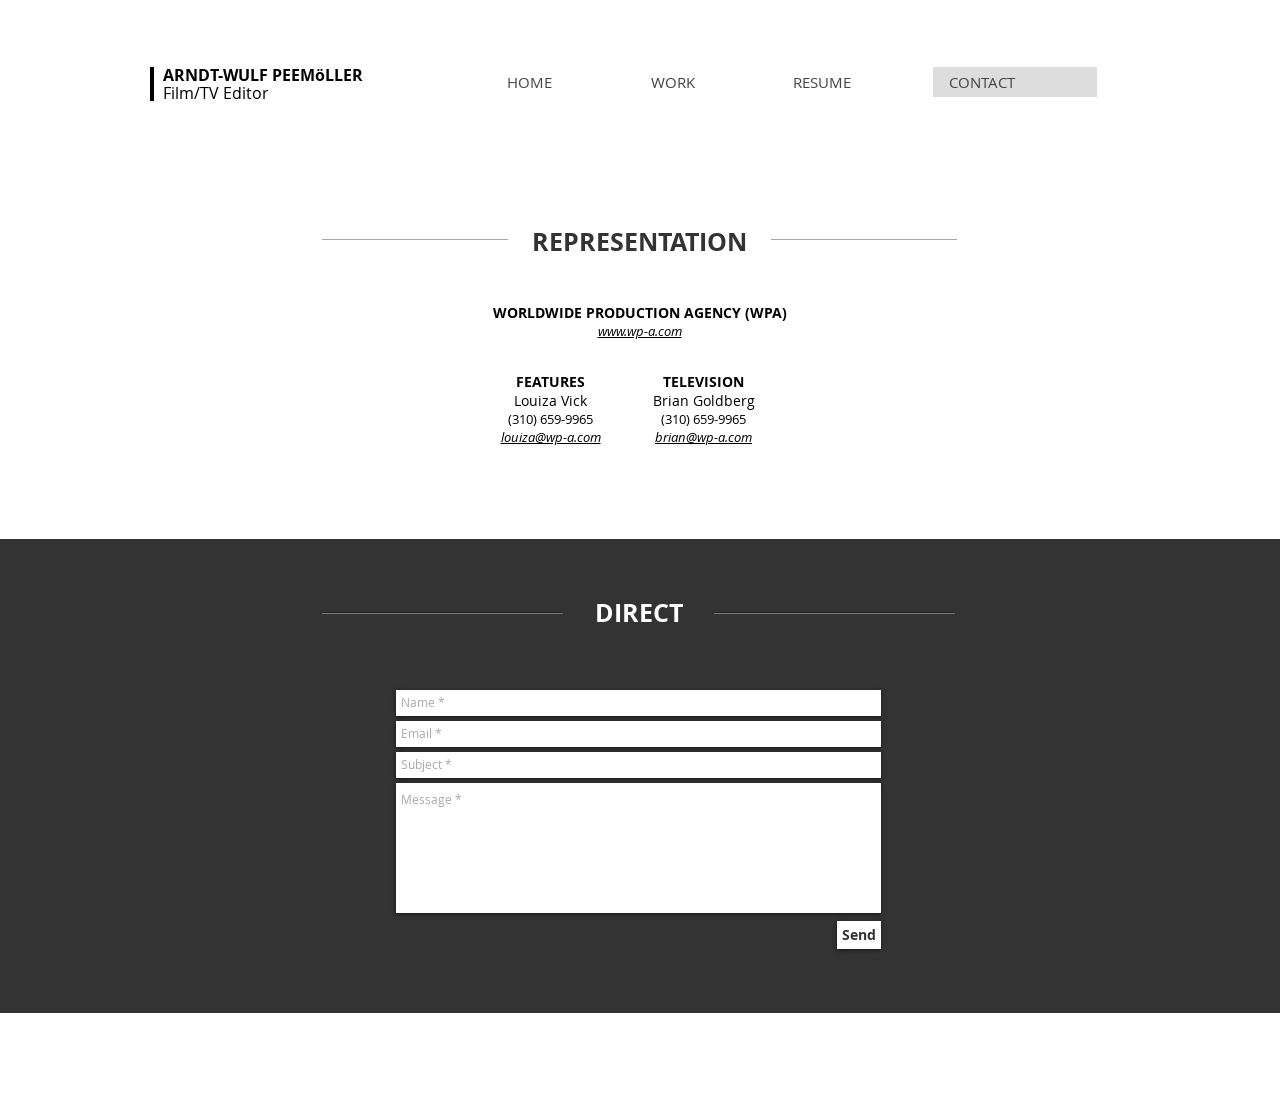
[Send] (859, 935)
